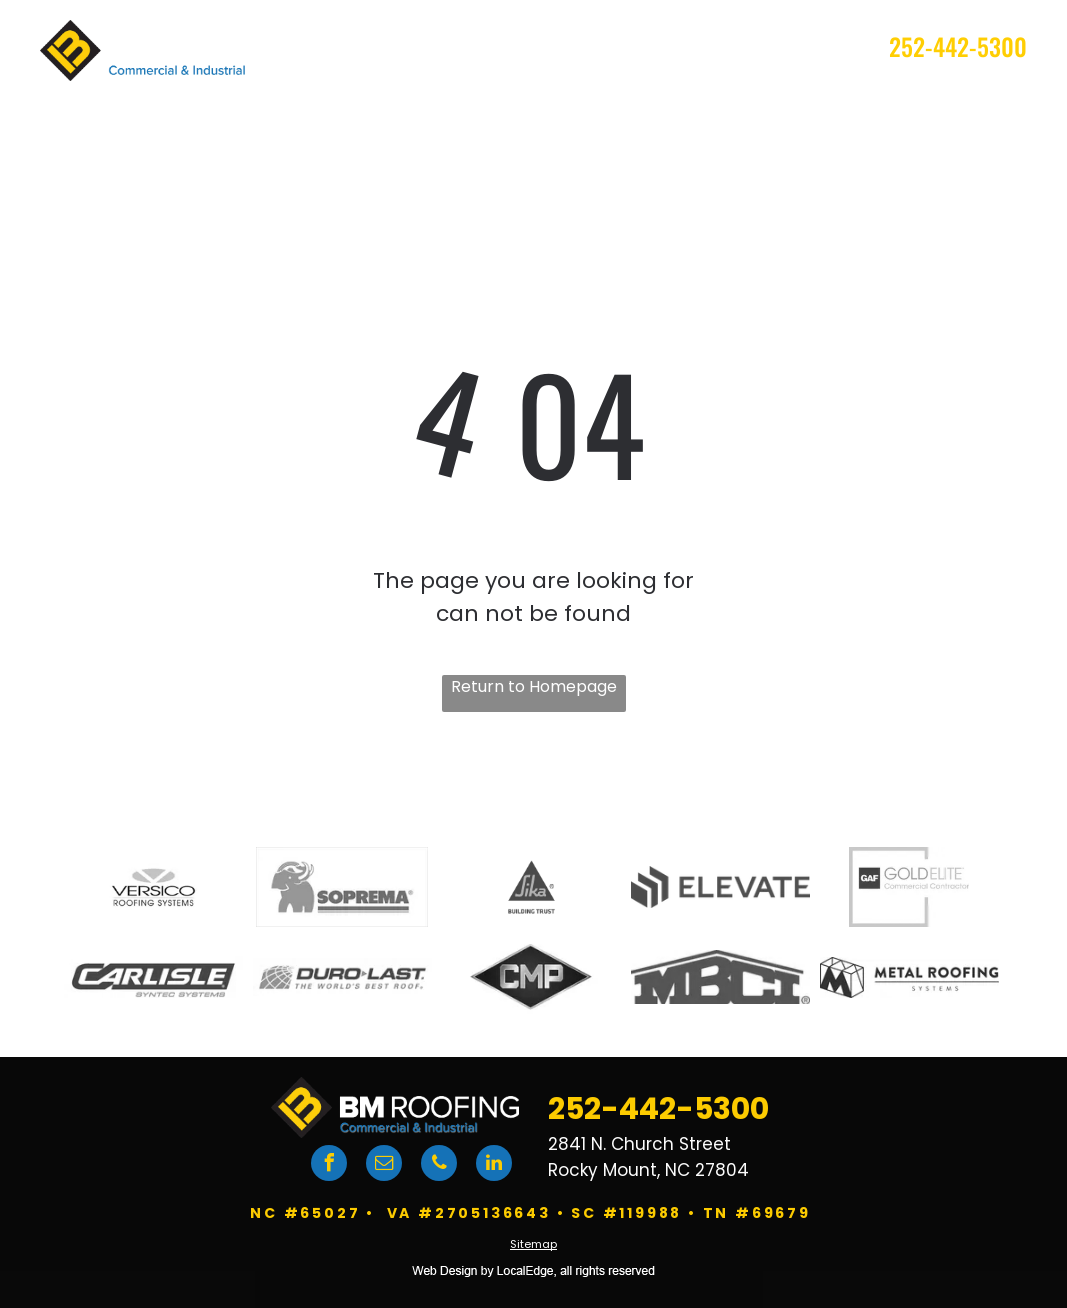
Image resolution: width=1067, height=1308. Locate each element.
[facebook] (329, 1165)
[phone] (439, 1165)
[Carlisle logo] (153, 977)
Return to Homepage (534, 686)
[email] (384, 1165)
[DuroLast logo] (342, 977)
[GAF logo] (909, 887)
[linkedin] (494, 1165)
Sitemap (533, 1244)
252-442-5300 (958, 46)
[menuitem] (347, 94)
